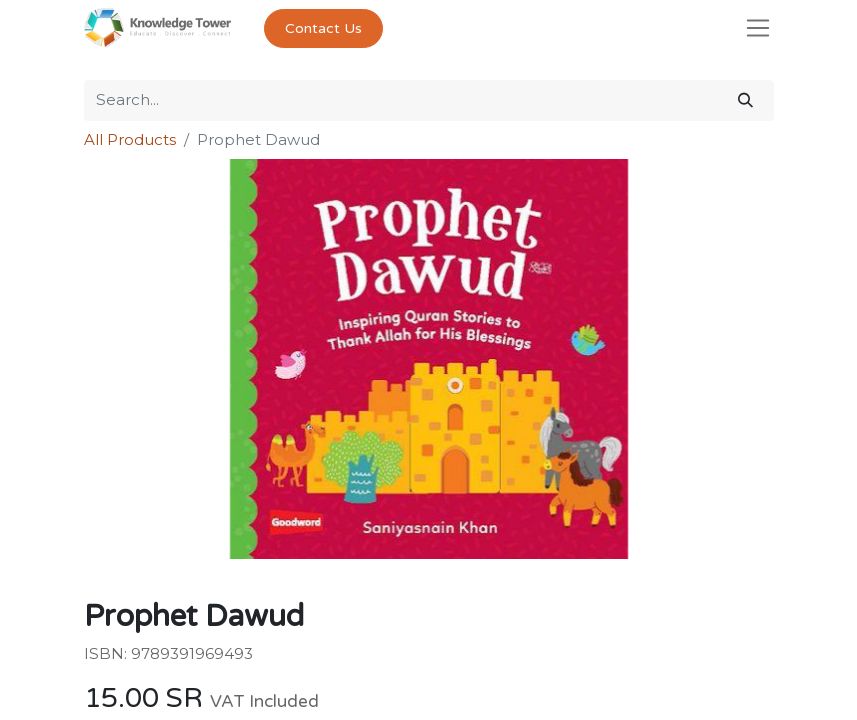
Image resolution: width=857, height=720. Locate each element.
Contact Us (323, 28)
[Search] (745, 100)
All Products (130, 139)
